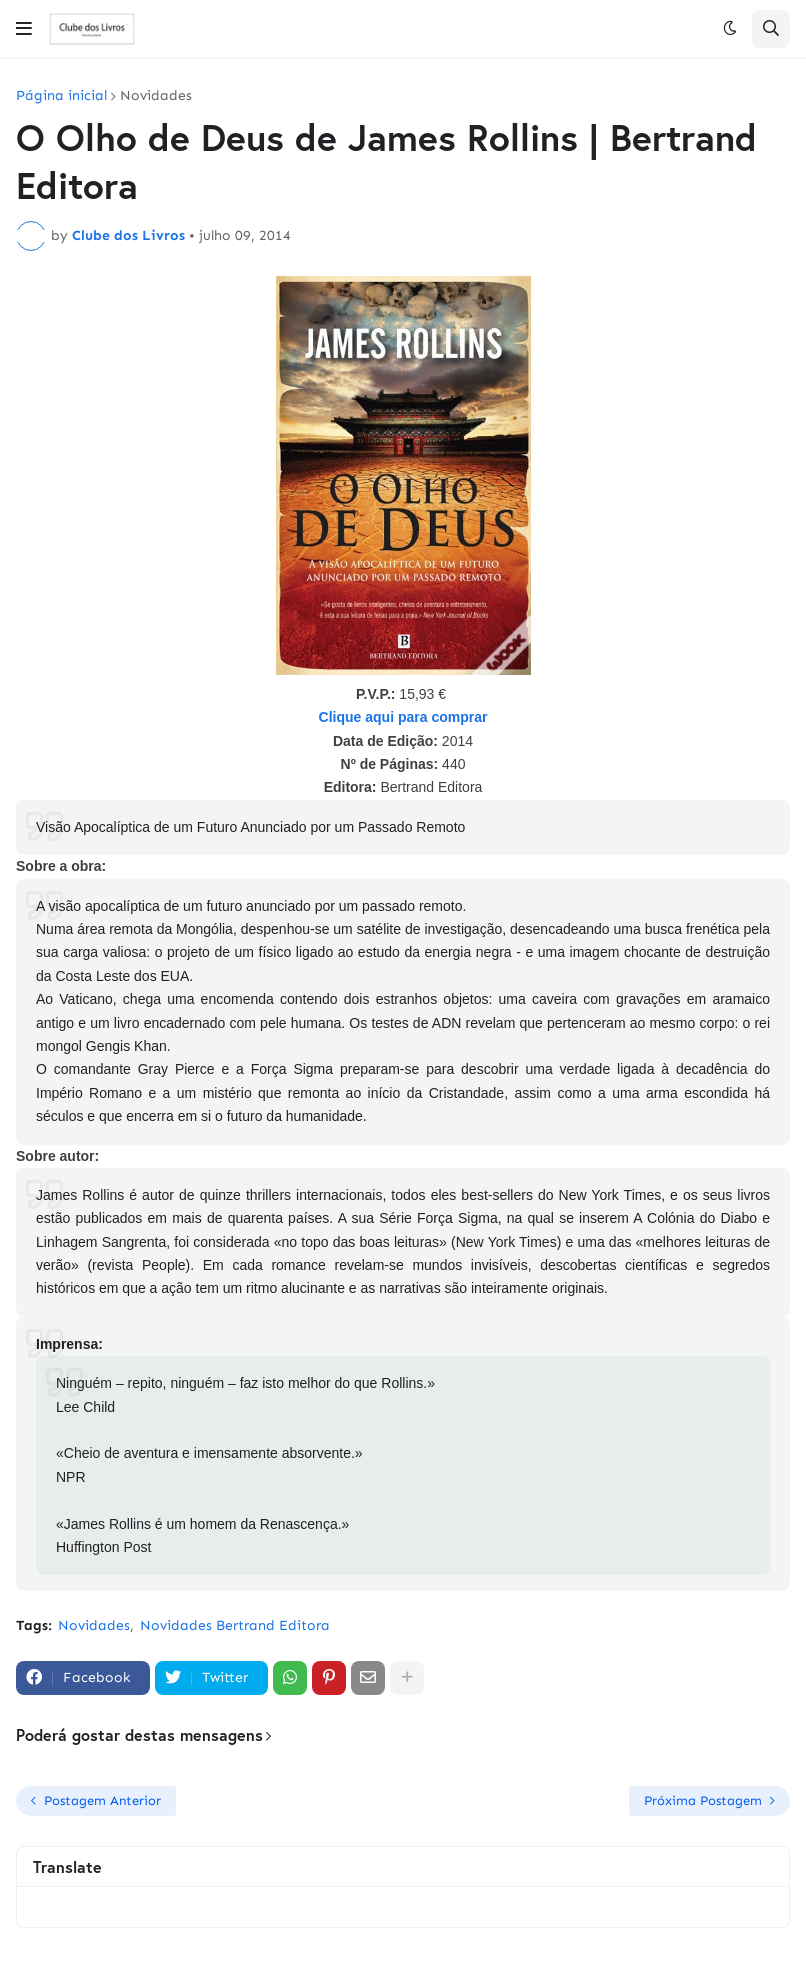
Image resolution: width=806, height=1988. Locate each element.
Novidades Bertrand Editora (235, 1625)
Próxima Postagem (703, 1800)
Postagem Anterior (102, 1800)
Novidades (156, 96)
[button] (24, 29)
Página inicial (61, 96)
